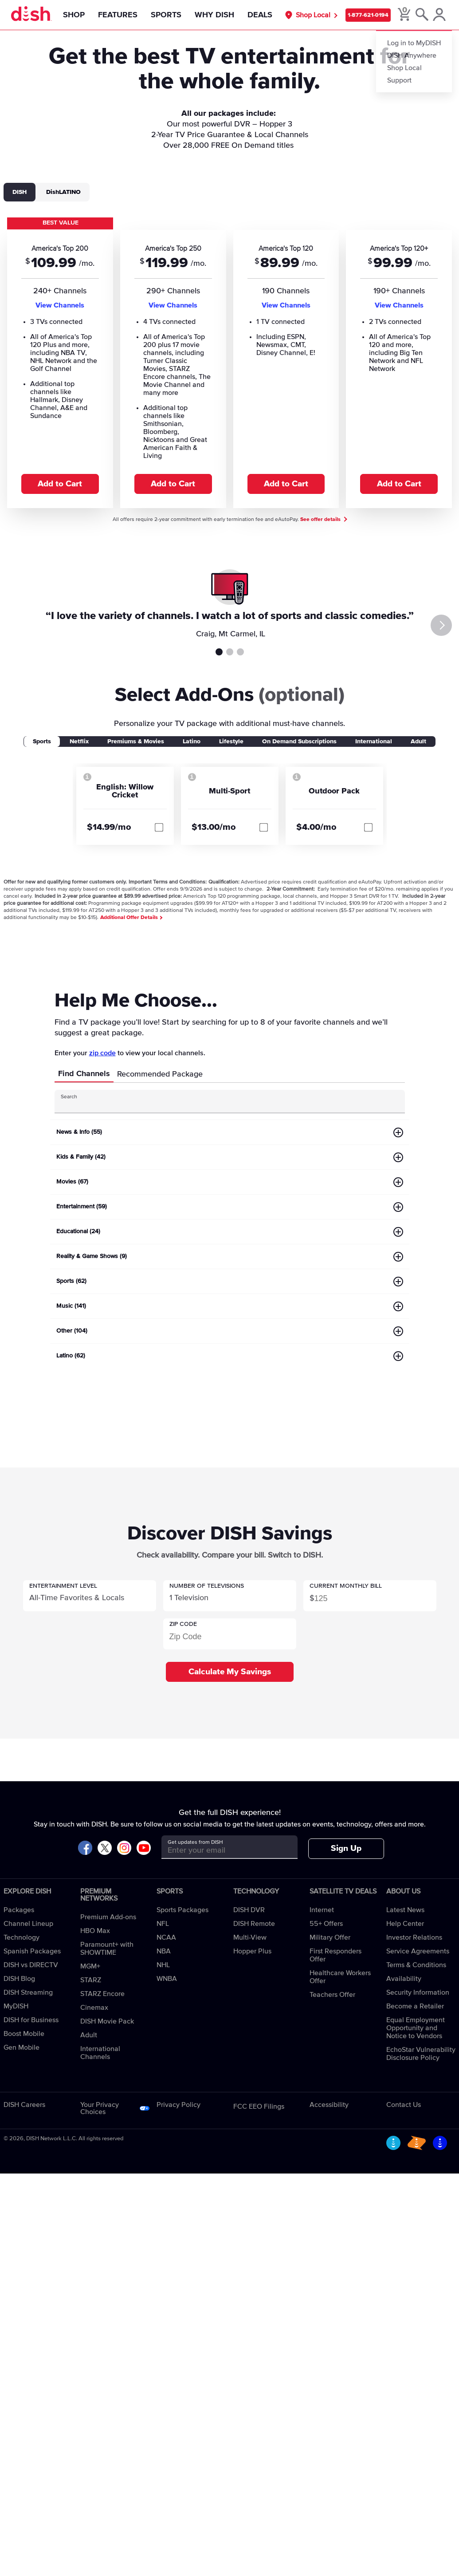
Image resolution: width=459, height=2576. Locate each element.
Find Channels (84, 1074)
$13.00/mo (214, 827)
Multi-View (250, 1937)
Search (69, 1097)
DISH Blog (19, 1978)
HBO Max (95, 1930)
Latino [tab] (191, 741)
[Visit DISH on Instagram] (124, 1848)
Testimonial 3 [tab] (240, 651)
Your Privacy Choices (99, 2108)
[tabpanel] (229, 361)
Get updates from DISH (195, 1842)
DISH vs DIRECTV (31, 1964)
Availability (403, 1978)
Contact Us (403, 2104)
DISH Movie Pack (107, 2021)
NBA (164, 1951)
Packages (19, 1909)
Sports (165, 15)
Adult (88, 2035)
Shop (73, 15)
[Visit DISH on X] (105, 1848)
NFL (163, 1923)
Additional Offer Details (131, 917)
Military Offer (330, 1937)
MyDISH (16, 2006)
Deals (259, 15)
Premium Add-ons (108, 1917)
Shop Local (313, 15)
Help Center (405, 1923)
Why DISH (213, 15)
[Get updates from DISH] (222, 1850)
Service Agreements (417, 1951)
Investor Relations (414, 1937)
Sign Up (346, 1848)
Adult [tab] (418, 741)
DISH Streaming (28, 1992)
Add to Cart (60, 484)
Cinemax (94, 2007)
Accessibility (329, 2104)
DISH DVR (249, 1909)
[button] (89, 1595)
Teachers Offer (332, 1994)
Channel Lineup (28, 1923)
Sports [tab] (42, 741)
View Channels (59, 305)
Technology (21, 1937)
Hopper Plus (252, 1951)
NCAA (166, 1937)
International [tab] (373, 741)
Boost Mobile (24, 2033)
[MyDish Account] (439, 15)
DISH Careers (24, 2104)
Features (117, 15)
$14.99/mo (109, 827)
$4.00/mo (316, 827)
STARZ (90, 1980)
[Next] (443, 625)
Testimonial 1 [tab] (219, 651)
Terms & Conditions (416, 1964)
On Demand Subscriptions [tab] (299, 741)
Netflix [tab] (79, 741)
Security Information (417, 1992)
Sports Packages (182, 1909)
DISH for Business (31, 2020)
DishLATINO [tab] (63, 192)
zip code (102, 1053)
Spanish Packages (32, 1951)
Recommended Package (160, 1074)
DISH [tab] (19, 192)
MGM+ (90, 1966)
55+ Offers (326, 1923)
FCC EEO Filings (258, 2106)
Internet (322, 1909)
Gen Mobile (21, 2047)
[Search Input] (222, 1105)
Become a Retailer (415, 2006)
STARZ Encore (102, 1993)
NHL (163, 1964)
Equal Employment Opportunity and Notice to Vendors (415, 2027)
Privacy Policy (178, 2104)
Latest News (405, 1909)
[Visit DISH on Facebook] (85, 1848)
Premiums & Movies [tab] (135, 741)
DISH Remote (254, 1923)
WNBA (167, 1978)
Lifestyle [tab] (231, 741)
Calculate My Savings (229, 1672)
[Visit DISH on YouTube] (144, 1848)
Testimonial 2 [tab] (229, 651)
